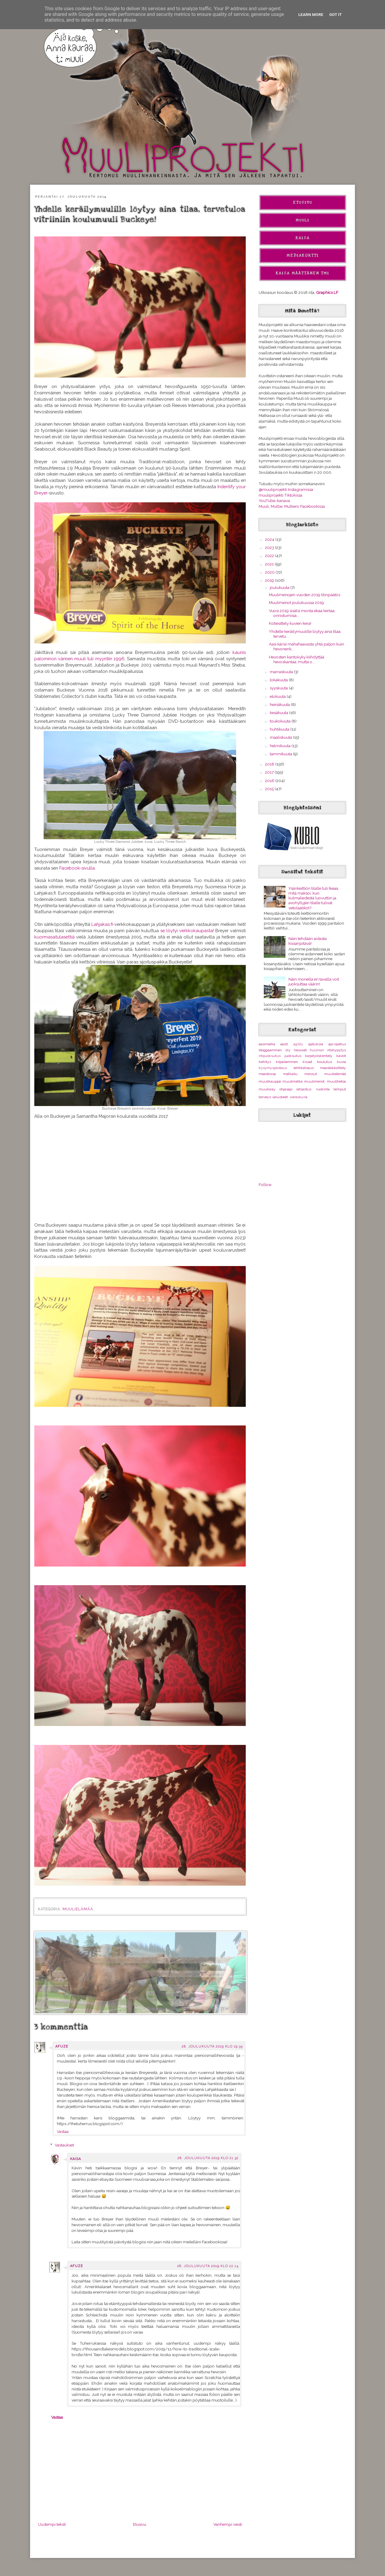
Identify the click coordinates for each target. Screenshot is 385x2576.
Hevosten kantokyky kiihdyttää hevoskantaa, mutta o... (296, 659)
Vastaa (63, 2131)
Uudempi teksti (52, 2524)
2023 (270, 547)
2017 (270, 772)
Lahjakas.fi (102, 924)
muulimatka (292, 1081)
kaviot (341, 1056)
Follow (265, 1184)
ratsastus (303, 1089)
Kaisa (75, 2159)
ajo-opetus (337, 1044)
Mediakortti (303, 255)
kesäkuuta (279, 712)
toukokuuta (280, 721)
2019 (270, 580)
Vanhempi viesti (227, 2524)
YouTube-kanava (274, 500)
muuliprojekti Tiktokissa (280, 495)
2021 (270, 564)
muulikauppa (270, 1081)
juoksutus (293, 1056)
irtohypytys (336, 1050)
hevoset (300, 1050)
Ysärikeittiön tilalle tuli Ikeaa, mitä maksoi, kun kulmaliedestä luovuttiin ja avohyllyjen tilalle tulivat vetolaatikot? (313, 898)
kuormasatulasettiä (55, 936)
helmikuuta (280, 745)
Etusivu (139, 2524)
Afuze (61, 2046)
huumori (317, 1050)
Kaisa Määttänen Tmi (302, 273)
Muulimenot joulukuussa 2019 (296, 602)
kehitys (265, 1062)
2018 (270, 764)
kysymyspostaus (273, 1068)
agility (298, 1044)
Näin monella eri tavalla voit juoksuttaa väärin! (313, 981)
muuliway (267, 1089)
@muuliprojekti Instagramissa (286, 489)
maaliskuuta (281, 737)
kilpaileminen (287, 1062)
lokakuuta (279, 679)
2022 (270, 555)
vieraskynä (298, 1097)
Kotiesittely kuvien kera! (290, 623)
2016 (270, 780)
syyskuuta (279, 688)
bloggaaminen (270, 1050)
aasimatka (267, 1044)
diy (288, 1050)
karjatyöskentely (318, 1056)
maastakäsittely (333, 1068)
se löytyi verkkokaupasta (186, 930)
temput (340, 1089)
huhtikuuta (280, 729)
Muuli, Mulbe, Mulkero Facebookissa (292, 506)
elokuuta (278, 696)
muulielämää (78, 1909)
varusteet (280, 1097)
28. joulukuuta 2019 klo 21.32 (208, 2158)
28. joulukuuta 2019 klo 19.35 (212, 2046)
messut (310, 1074)
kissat (307, 1062)
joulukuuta (280, 587)
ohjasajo (285, 1089)
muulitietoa (336, 1081)
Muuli (303, 220)
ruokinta (323, 1089)
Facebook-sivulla (77, 867)
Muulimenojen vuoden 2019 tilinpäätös (304, 594)
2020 (270, 572)
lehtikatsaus (304, 1068)
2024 (270, 539)
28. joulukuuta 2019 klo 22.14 (208, 2266)
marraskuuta (282, 671)
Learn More (310, 14)
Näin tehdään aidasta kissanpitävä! (307, 941)
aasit (284, 1044)
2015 (270, 788)
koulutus (324, 1062)
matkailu (290, 1074)
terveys (265, 1097)
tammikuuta (281, 753)
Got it (335, 14)
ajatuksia (315, 1044)
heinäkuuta (280, 704)
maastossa (267, 1074)
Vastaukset (64, 2145)
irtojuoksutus (270, 1056)
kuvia (341, 1062)
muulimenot (314, 1081)
